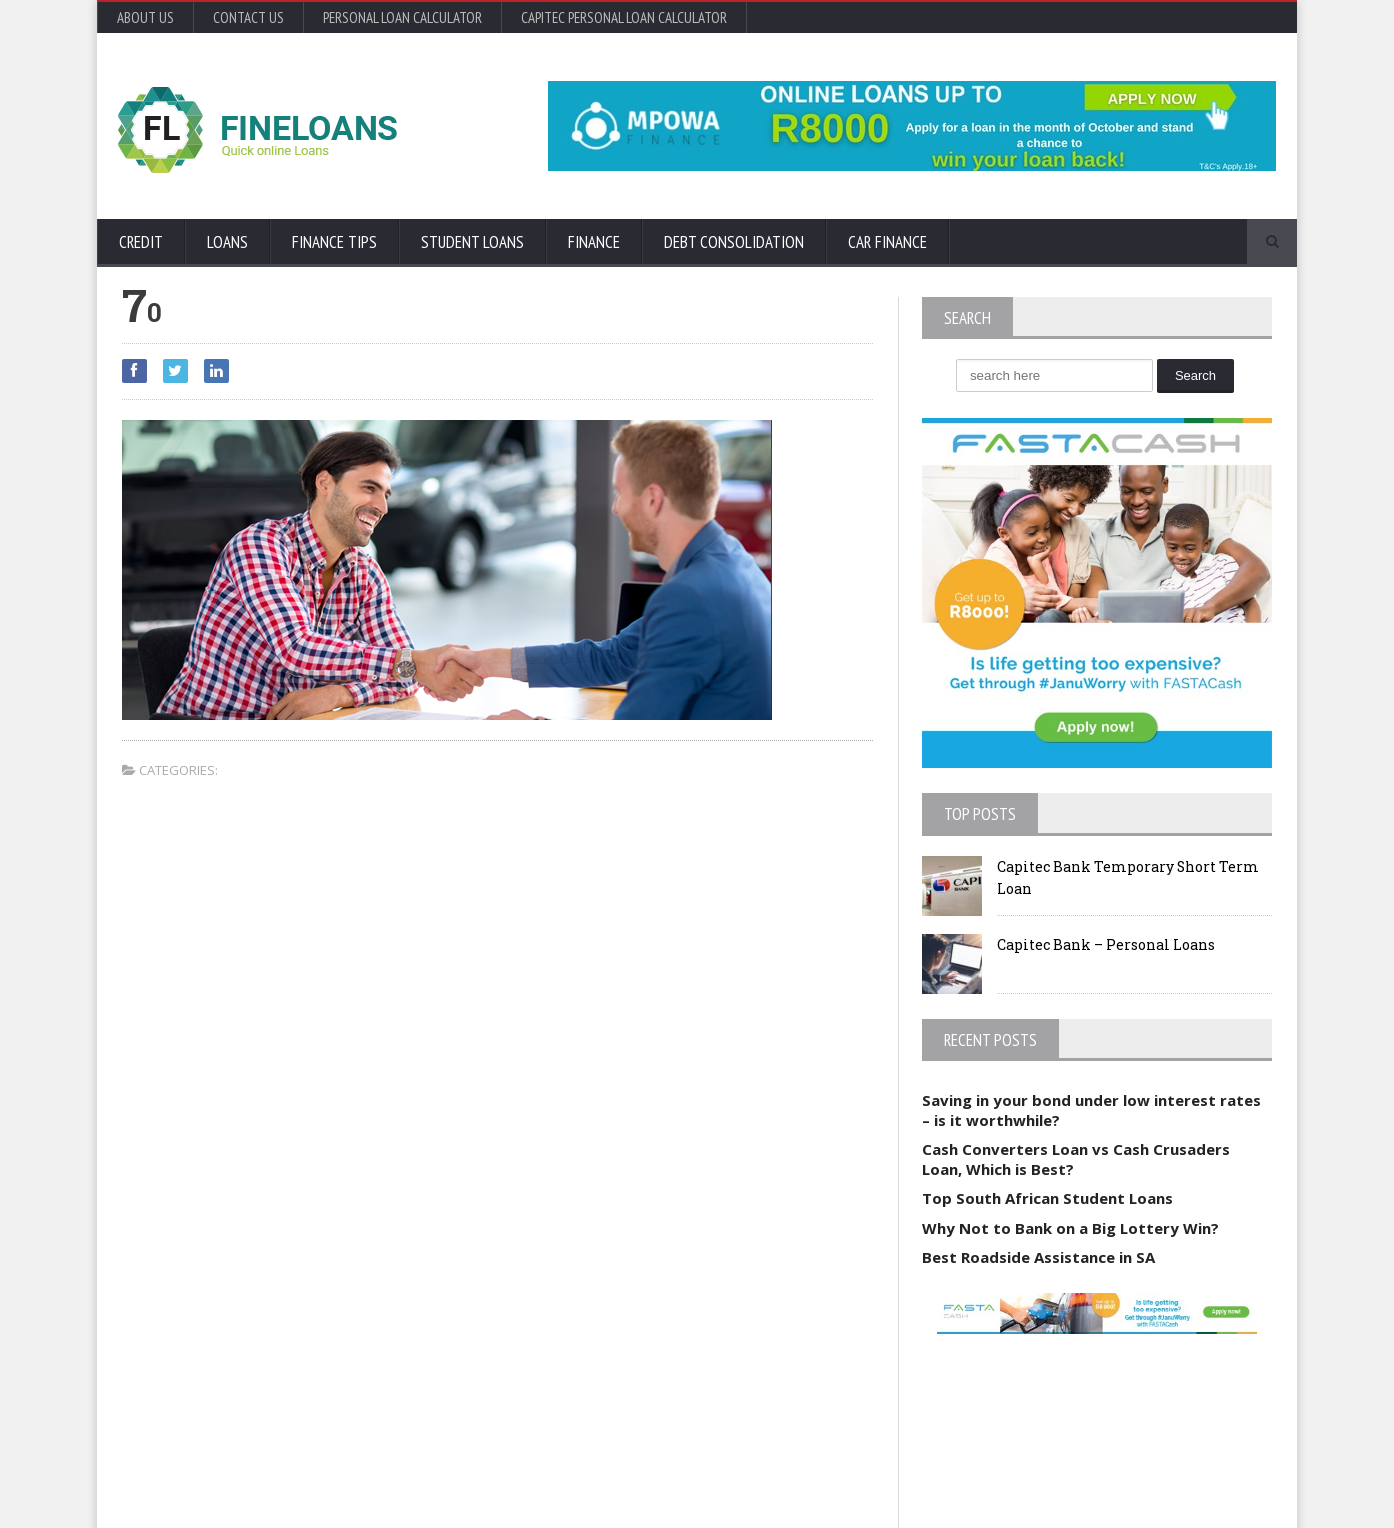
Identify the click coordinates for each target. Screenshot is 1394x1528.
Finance (594, 242)
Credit (141, 242)
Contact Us (248, 17)
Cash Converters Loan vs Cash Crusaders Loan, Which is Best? (1076, 1159)
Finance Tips (334, 242)
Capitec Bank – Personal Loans (1106, 944)
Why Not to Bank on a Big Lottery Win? (1070, 1228)
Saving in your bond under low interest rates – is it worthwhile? (1091, 1110)
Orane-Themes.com (237, 1485)
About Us (145, 17)
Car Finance (887, 242)
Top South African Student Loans (1047, 1198)
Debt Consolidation (734, 242)
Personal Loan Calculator (402, 17)
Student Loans (472, 242)
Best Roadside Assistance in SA (1038, 1257)
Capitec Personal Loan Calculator (624, 17)
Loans (227, 242)
